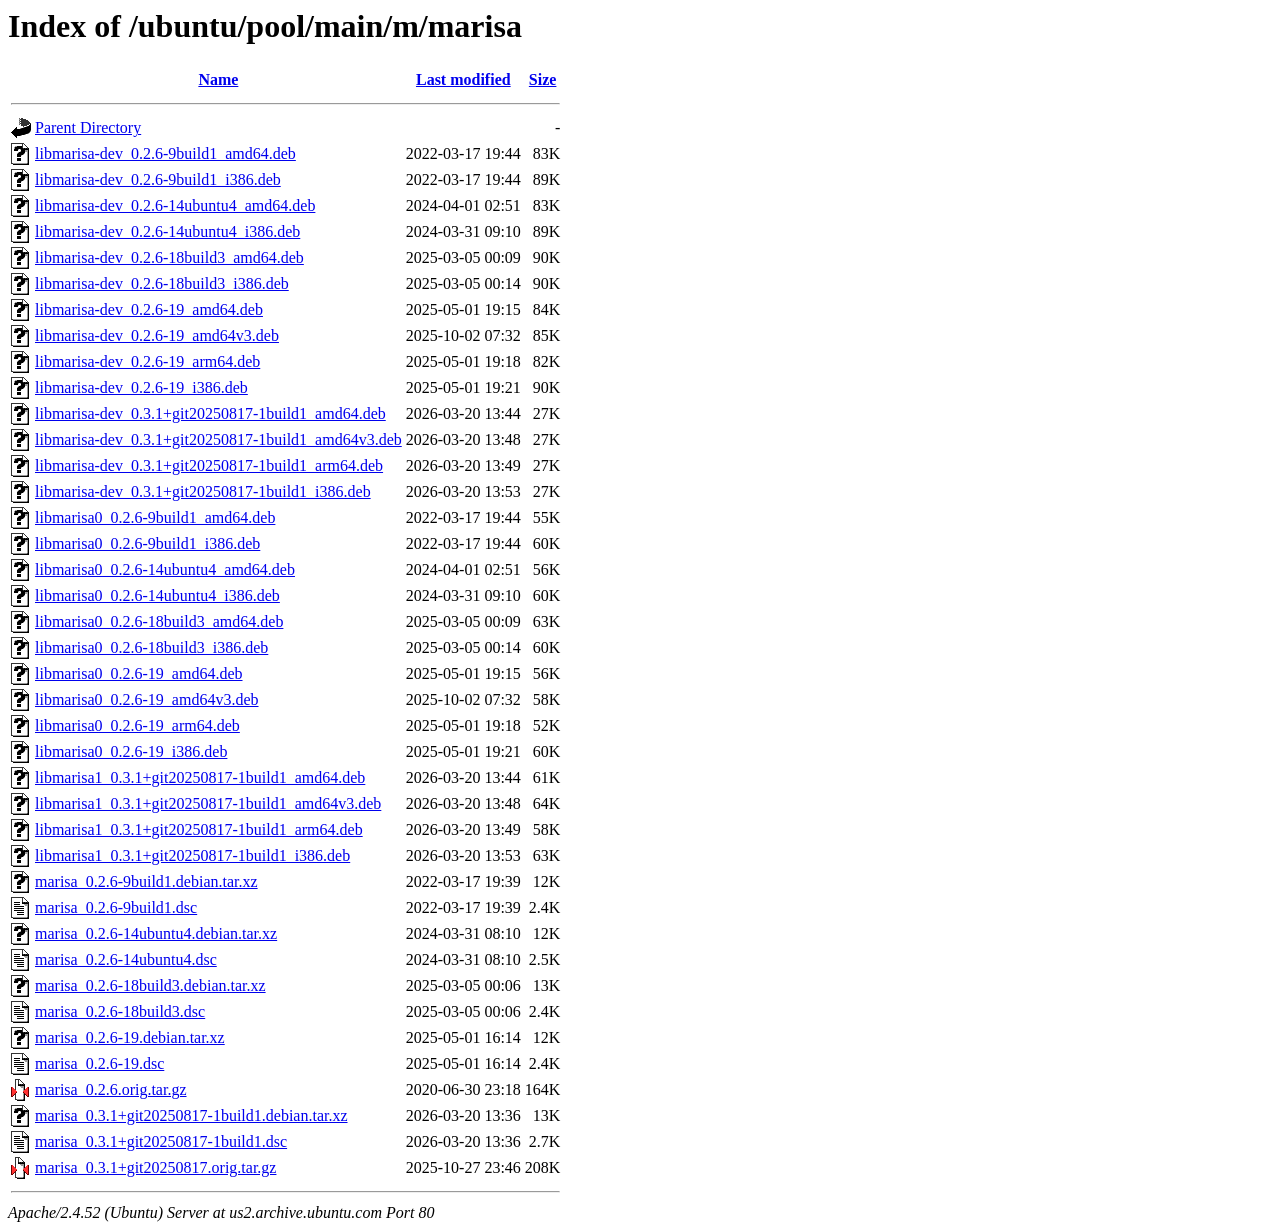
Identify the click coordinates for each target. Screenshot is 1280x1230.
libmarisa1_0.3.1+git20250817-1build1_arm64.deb (199, 829)
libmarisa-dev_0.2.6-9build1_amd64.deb (165, 153)
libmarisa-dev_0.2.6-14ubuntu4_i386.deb (167, 231)
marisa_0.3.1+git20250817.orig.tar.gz (155, 1167)
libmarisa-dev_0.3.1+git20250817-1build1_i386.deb (203, 491)
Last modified (463, 79)
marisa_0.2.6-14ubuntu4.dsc (126, 959)
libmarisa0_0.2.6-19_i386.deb (131, 751)
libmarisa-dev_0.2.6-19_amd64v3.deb (157, 335)
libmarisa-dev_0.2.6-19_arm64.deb (147, 361)
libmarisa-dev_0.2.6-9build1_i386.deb (158, 179)
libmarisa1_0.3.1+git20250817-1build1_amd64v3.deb (208, 803)
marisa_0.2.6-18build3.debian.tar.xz (150, 985)
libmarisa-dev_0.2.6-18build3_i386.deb (162, 283)
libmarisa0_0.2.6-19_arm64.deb (137, 725)
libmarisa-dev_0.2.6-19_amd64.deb (149, 309)
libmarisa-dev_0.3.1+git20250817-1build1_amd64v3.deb (218, 439)
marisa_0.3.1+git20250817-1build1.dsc (161, 1141)
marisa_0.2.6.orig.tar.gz (111, 1089)
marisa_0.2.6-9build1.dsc (116, 907)
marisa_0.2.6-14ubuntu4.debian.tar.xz (156, 933)
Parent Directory (88, 127)
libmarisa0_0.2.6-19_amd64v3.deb (147, 699)
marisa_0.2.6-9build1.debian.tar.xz (146, 881)
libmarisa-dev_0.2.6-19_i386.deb (141, 387)
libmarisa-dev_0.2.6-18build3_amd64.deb (169, 257)
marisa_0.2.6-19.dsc (99, 1063)
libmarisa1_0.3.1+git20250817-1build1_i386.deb (192, 855)
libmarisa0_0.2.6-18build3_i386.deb (151, 647)
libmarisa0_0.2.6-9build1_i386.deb (147, 543)
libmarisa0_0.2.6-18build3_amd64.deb (159, 621)
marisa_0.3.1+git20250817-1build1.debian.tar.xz (191, 1115)
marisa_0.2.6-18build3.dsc (120, 1011)
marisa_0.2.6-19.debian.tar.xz (130, 1037)
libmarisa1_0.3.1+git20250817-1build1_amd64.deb (200, 777)
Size (543, 79)
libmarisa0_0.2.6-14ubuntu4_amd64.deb (165, 569)
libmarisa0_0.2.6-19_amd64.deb (139, 673)
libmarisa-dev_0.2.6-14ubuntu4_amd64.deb (175, 205)
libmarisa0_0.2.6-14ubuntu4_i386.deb (157, 595)
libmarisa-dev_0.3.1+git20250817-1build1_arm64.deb (209, 465)
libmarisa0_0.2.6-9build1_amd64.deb (155, 517)
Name (218, 79)
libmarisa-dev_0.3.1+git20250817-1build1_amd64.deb (210, 413)
